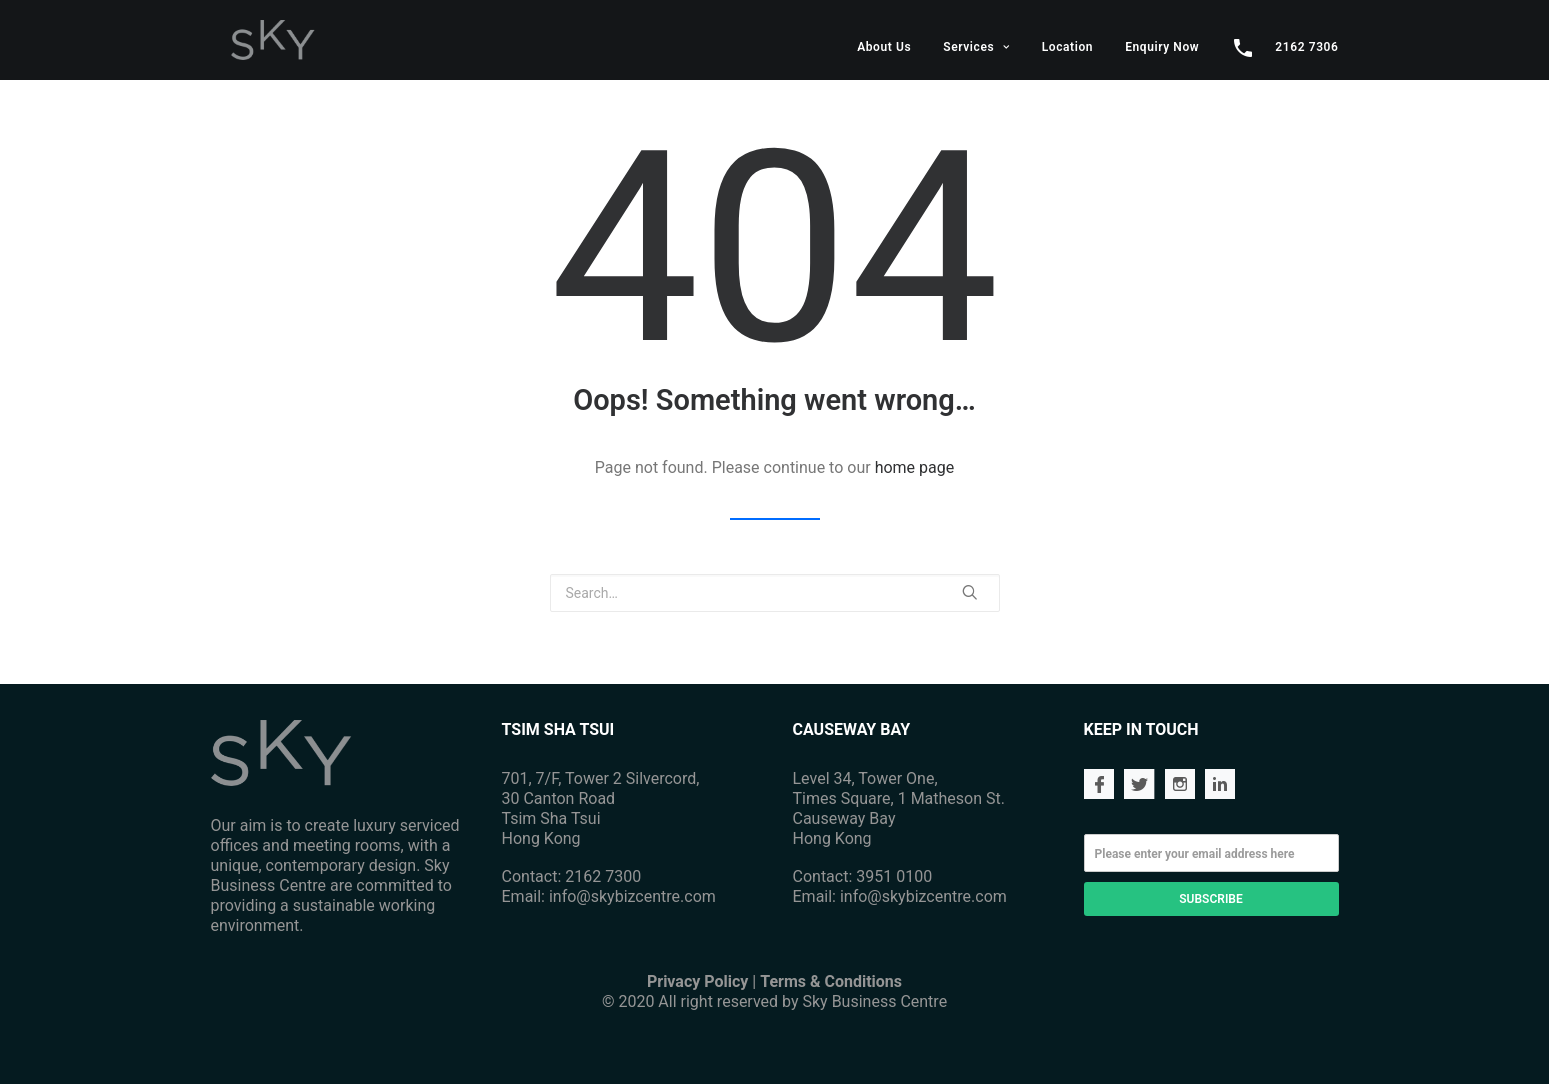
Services (976, 47)
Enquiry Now (1162, 47)
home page (915, 467)
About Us (884, 47)
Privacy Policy (697, 981)
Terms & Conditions (831, 981)
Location (1067, 47)
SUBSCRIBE (1210, 899)
